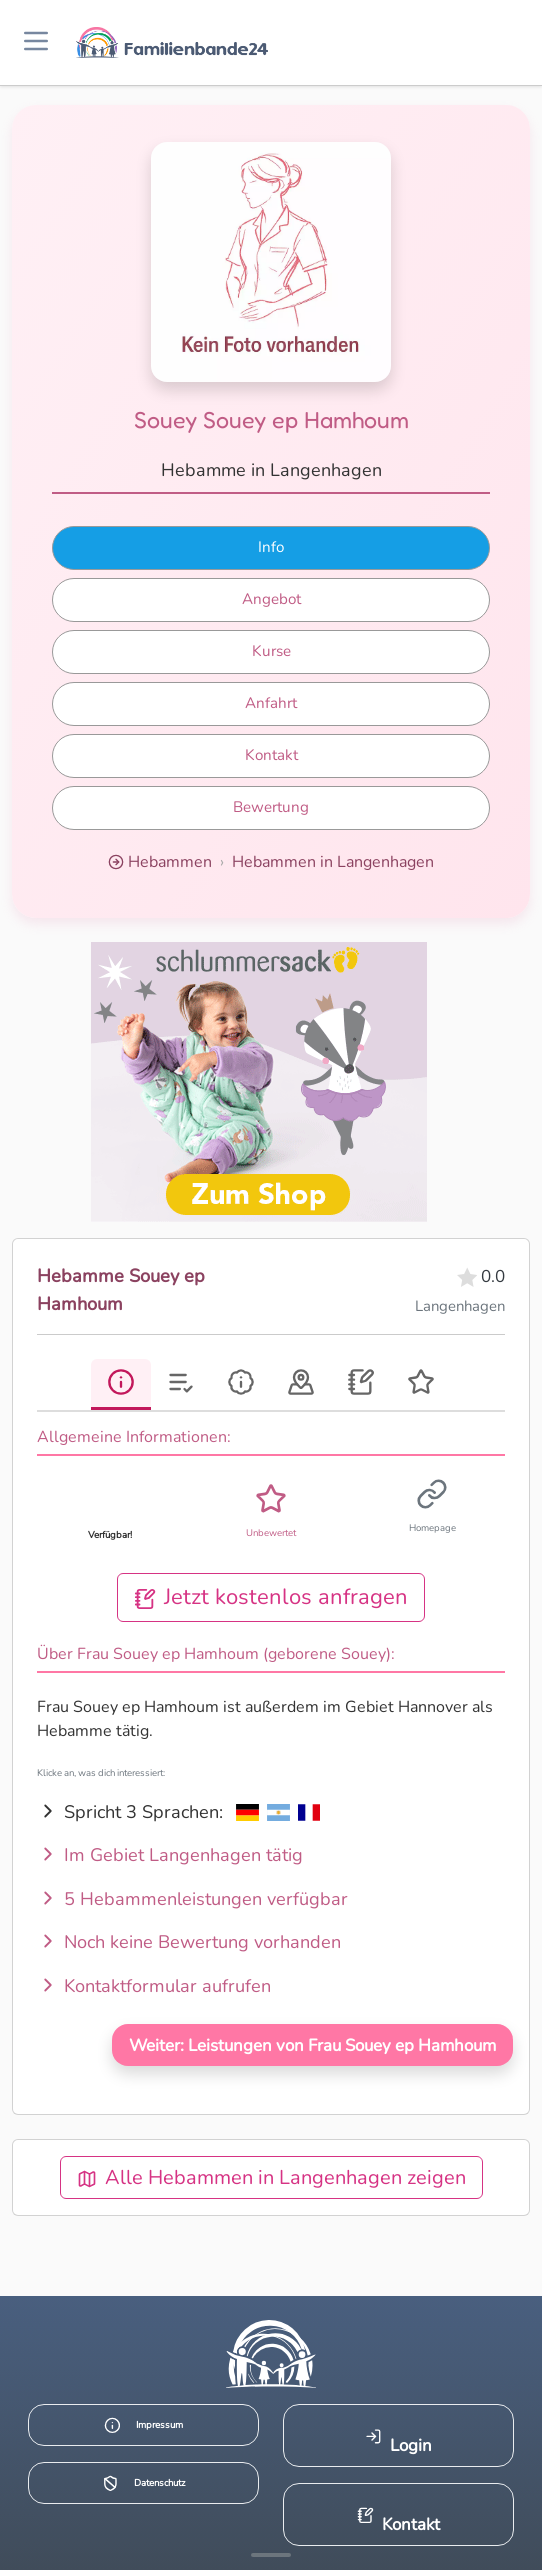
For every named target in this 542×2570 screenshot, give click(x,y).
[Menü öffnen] (36, 42)
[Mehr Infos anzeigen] (271, 2555)
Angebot (271, 599)
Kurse (271, 651)
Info (271, 547)
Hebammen (170, 862)
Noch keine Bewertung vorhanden (189, 1942)
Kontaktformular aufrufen (154, 1986)
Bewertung (271, 807)
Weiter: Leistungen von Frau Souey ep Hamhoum (312, 2045)
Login (398, 2442)
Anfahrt (271, 703)
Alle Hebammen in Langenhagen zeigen (271, 2177)
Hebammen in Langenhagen (333, 862)
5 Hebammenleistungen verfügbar (192, 1899)
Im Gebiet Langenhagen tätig (170, 1855)
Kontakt (271, 755)
